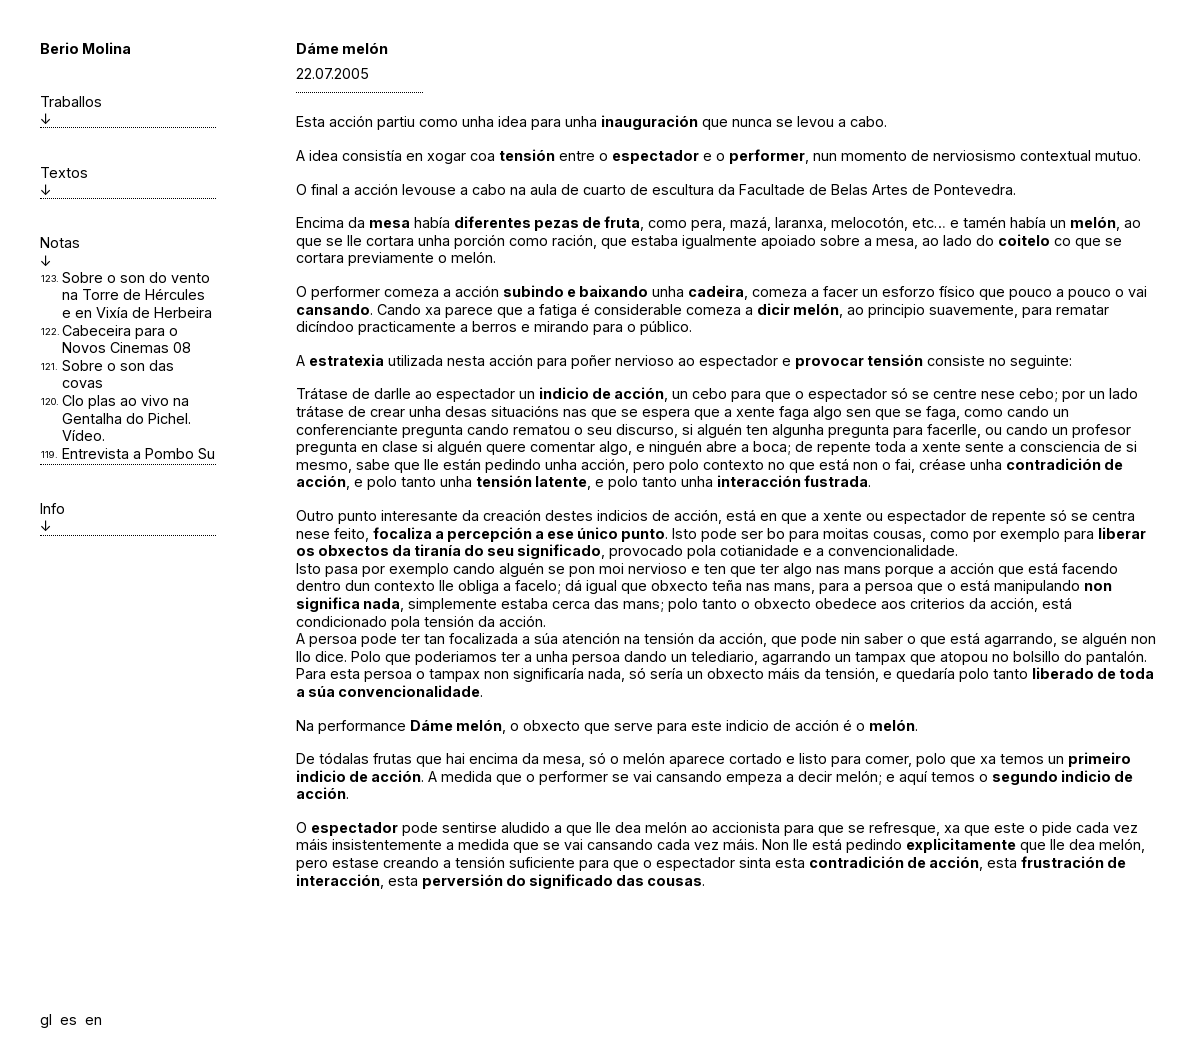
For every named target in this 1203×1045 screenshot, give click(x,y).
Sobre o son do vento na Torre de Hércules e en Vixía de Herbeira (137, 295)
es (68, 1019)
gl (46, 1019)
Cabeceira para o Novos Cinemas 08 (126, 339)
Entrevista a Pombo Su (138, 453)
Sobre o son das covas (118, 374)
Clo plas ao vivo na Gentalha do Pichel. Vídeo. (126, 418)
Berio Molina (85, 48)
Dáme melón (342, 48)
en (93, 1019)
